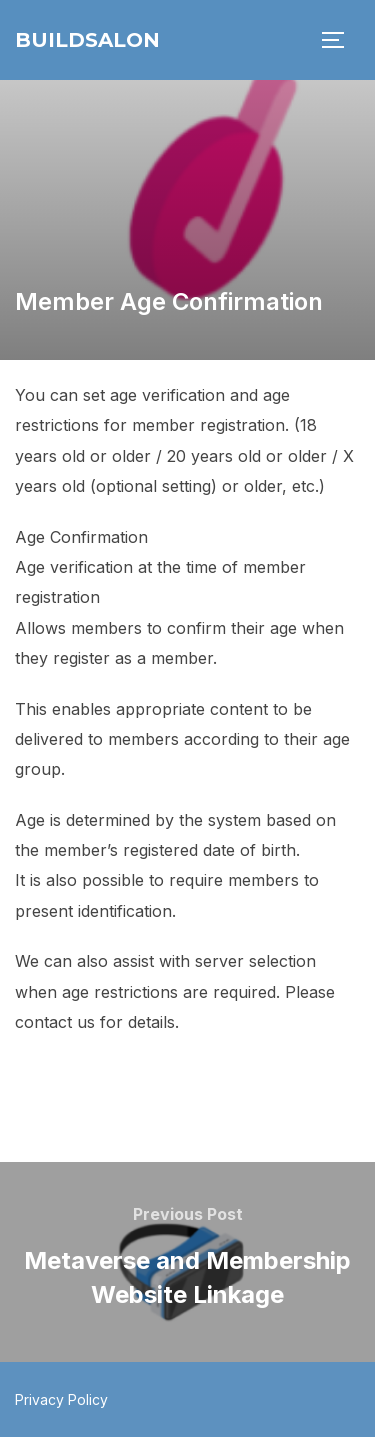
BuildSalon (87, 40)
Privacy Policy (61, 1399)
